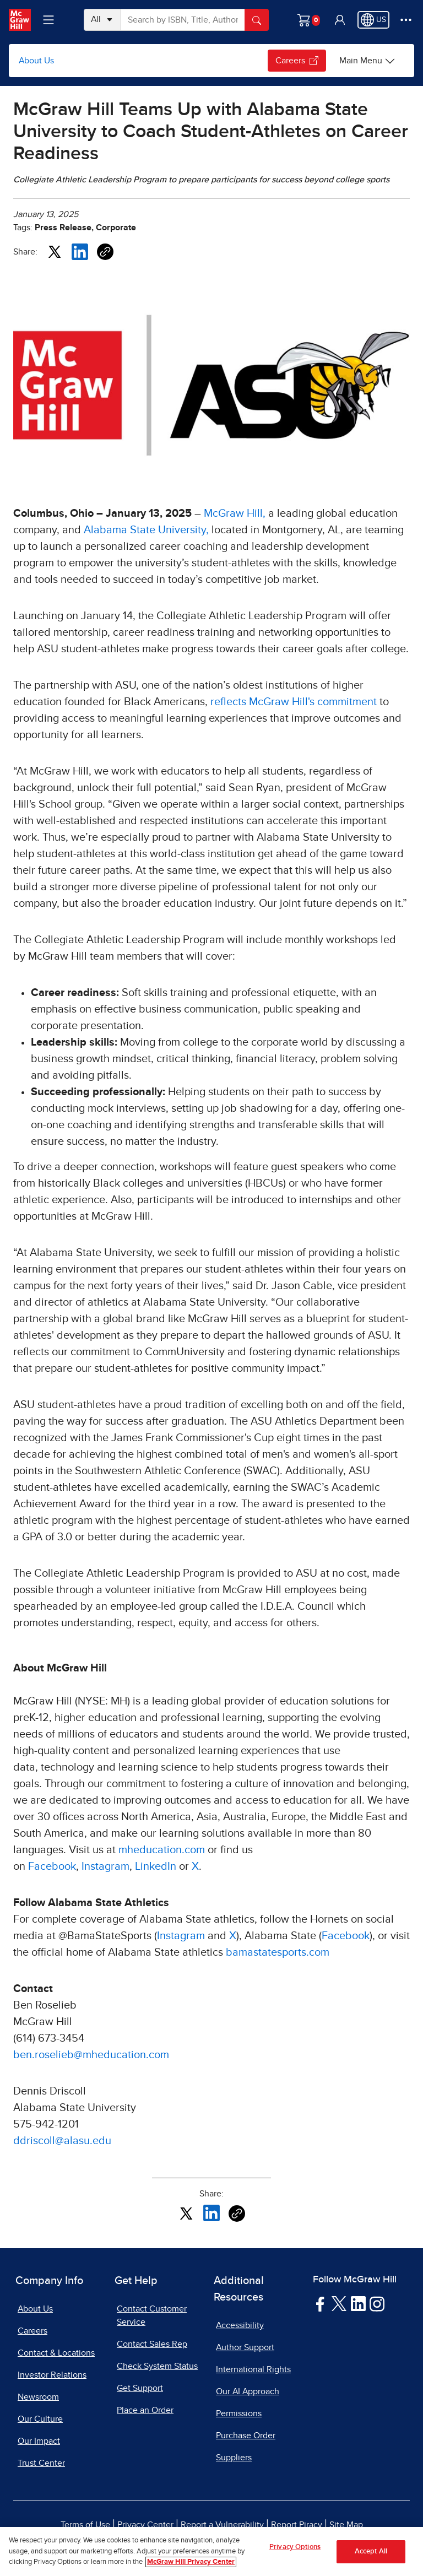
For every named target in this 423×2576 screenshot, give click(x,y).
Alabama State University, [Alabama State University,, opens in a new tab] (146, 529)
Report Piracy (296, 2524)
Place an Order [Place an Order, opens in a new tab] (145, 2410)
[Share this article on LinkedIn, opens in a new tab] (80, 251)
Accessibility (240, 2325)
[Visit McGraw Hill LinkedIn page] (358, 2303)
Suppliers (234, 2457)
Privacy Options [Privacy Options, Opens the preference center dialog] (295, 2547)
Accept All (371, 2551)
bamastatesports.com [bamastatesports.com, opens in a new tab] (277, 1952)
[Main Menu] (367, 61)
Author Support (245, 2347)
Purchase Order (245, 2435)
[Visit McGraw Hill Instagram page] (377, 2303)
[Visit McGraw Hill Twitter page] (339, 2303)
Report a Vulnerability (222, 2524)
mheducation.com (161, 1849)
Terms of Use (85, 2524)
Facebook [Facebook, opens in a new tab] (52, 1866)
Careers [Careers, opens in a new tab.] (296, 60)
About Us (36, 60)
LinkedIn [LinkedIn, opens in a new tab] (155, 1866)
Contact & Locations (56, 2352)
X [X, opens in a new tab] (195, 1866)
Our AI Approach (247, 2391)
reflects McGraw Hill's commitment (293, 701)
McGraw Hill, (234, 513)
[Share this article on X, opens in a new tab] (54, 251)
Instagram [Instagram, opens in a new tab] (105, 1866)
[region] (211, 2551)
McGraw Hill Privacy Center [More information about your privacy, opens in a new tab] (191, 2562)
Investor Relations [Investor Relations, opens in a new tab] (52, 2375)
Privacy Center (145, 2524)
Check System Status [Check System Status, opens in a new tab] (157, 2366)
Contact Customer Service (152, 2315)
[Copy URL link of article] (105, 251)
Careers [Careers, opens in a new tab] (32, 2330)
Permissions (239, 2413)
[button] (340, 20)
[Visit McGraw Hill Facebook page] (320, 2303)
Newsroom (38, 2397)
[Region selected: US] (373, 20)
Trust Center (41, 2463)
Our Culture (40, 2419)
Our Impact (39, 2441)
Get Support (140, 2388)
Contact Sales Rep (152, 2344)
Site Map (346, 2524)
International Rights (253, 2369)
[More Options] (406, 20)
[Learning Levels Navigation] (48, 20)
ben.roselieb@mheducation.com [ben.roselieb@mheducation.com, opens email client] (91, 2054)
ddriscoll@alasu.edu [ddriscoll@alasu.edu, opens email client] (62, 2140)
